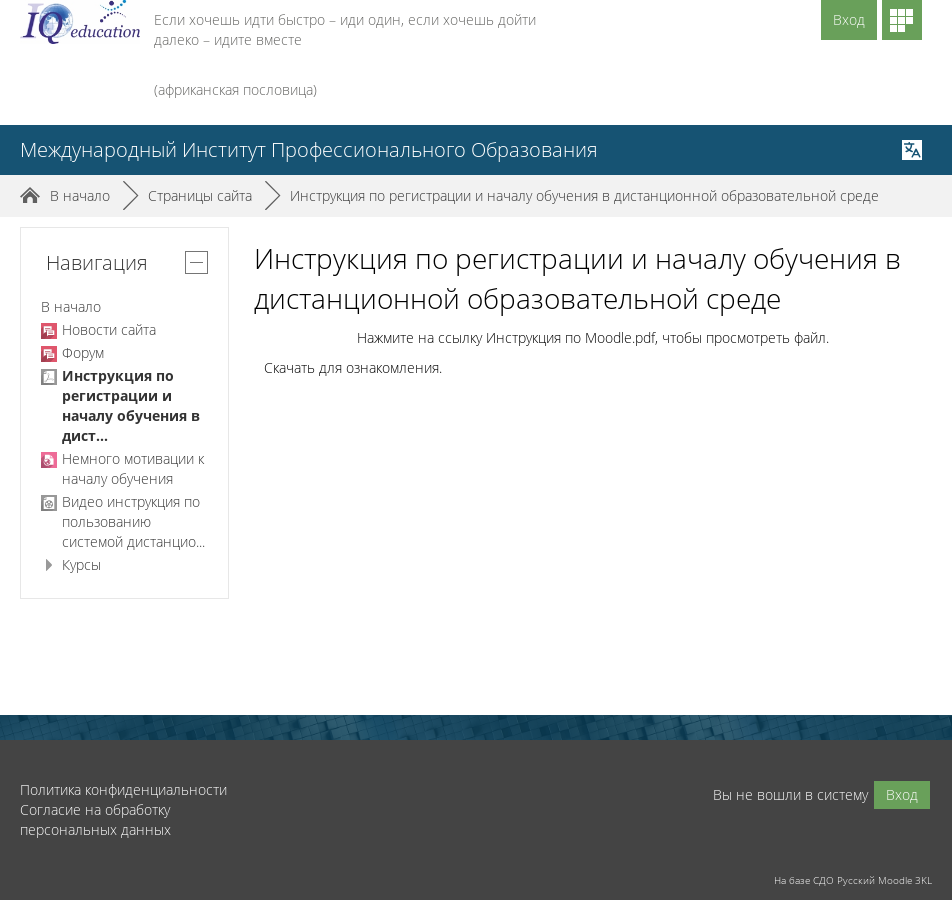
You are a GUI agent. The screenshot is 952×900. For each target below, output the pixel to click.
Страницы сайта (200, 195)
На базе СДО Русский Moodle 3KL (853, 880)
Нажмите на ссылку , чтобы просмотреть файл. (593, 337)
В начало (71, 306)
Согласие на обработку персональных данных (95, 819)
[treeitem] (124, 307)
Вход (849, 19)
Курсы (81, 564)
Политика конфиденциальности (123, 789)
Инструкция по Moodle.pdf (570, 337)
